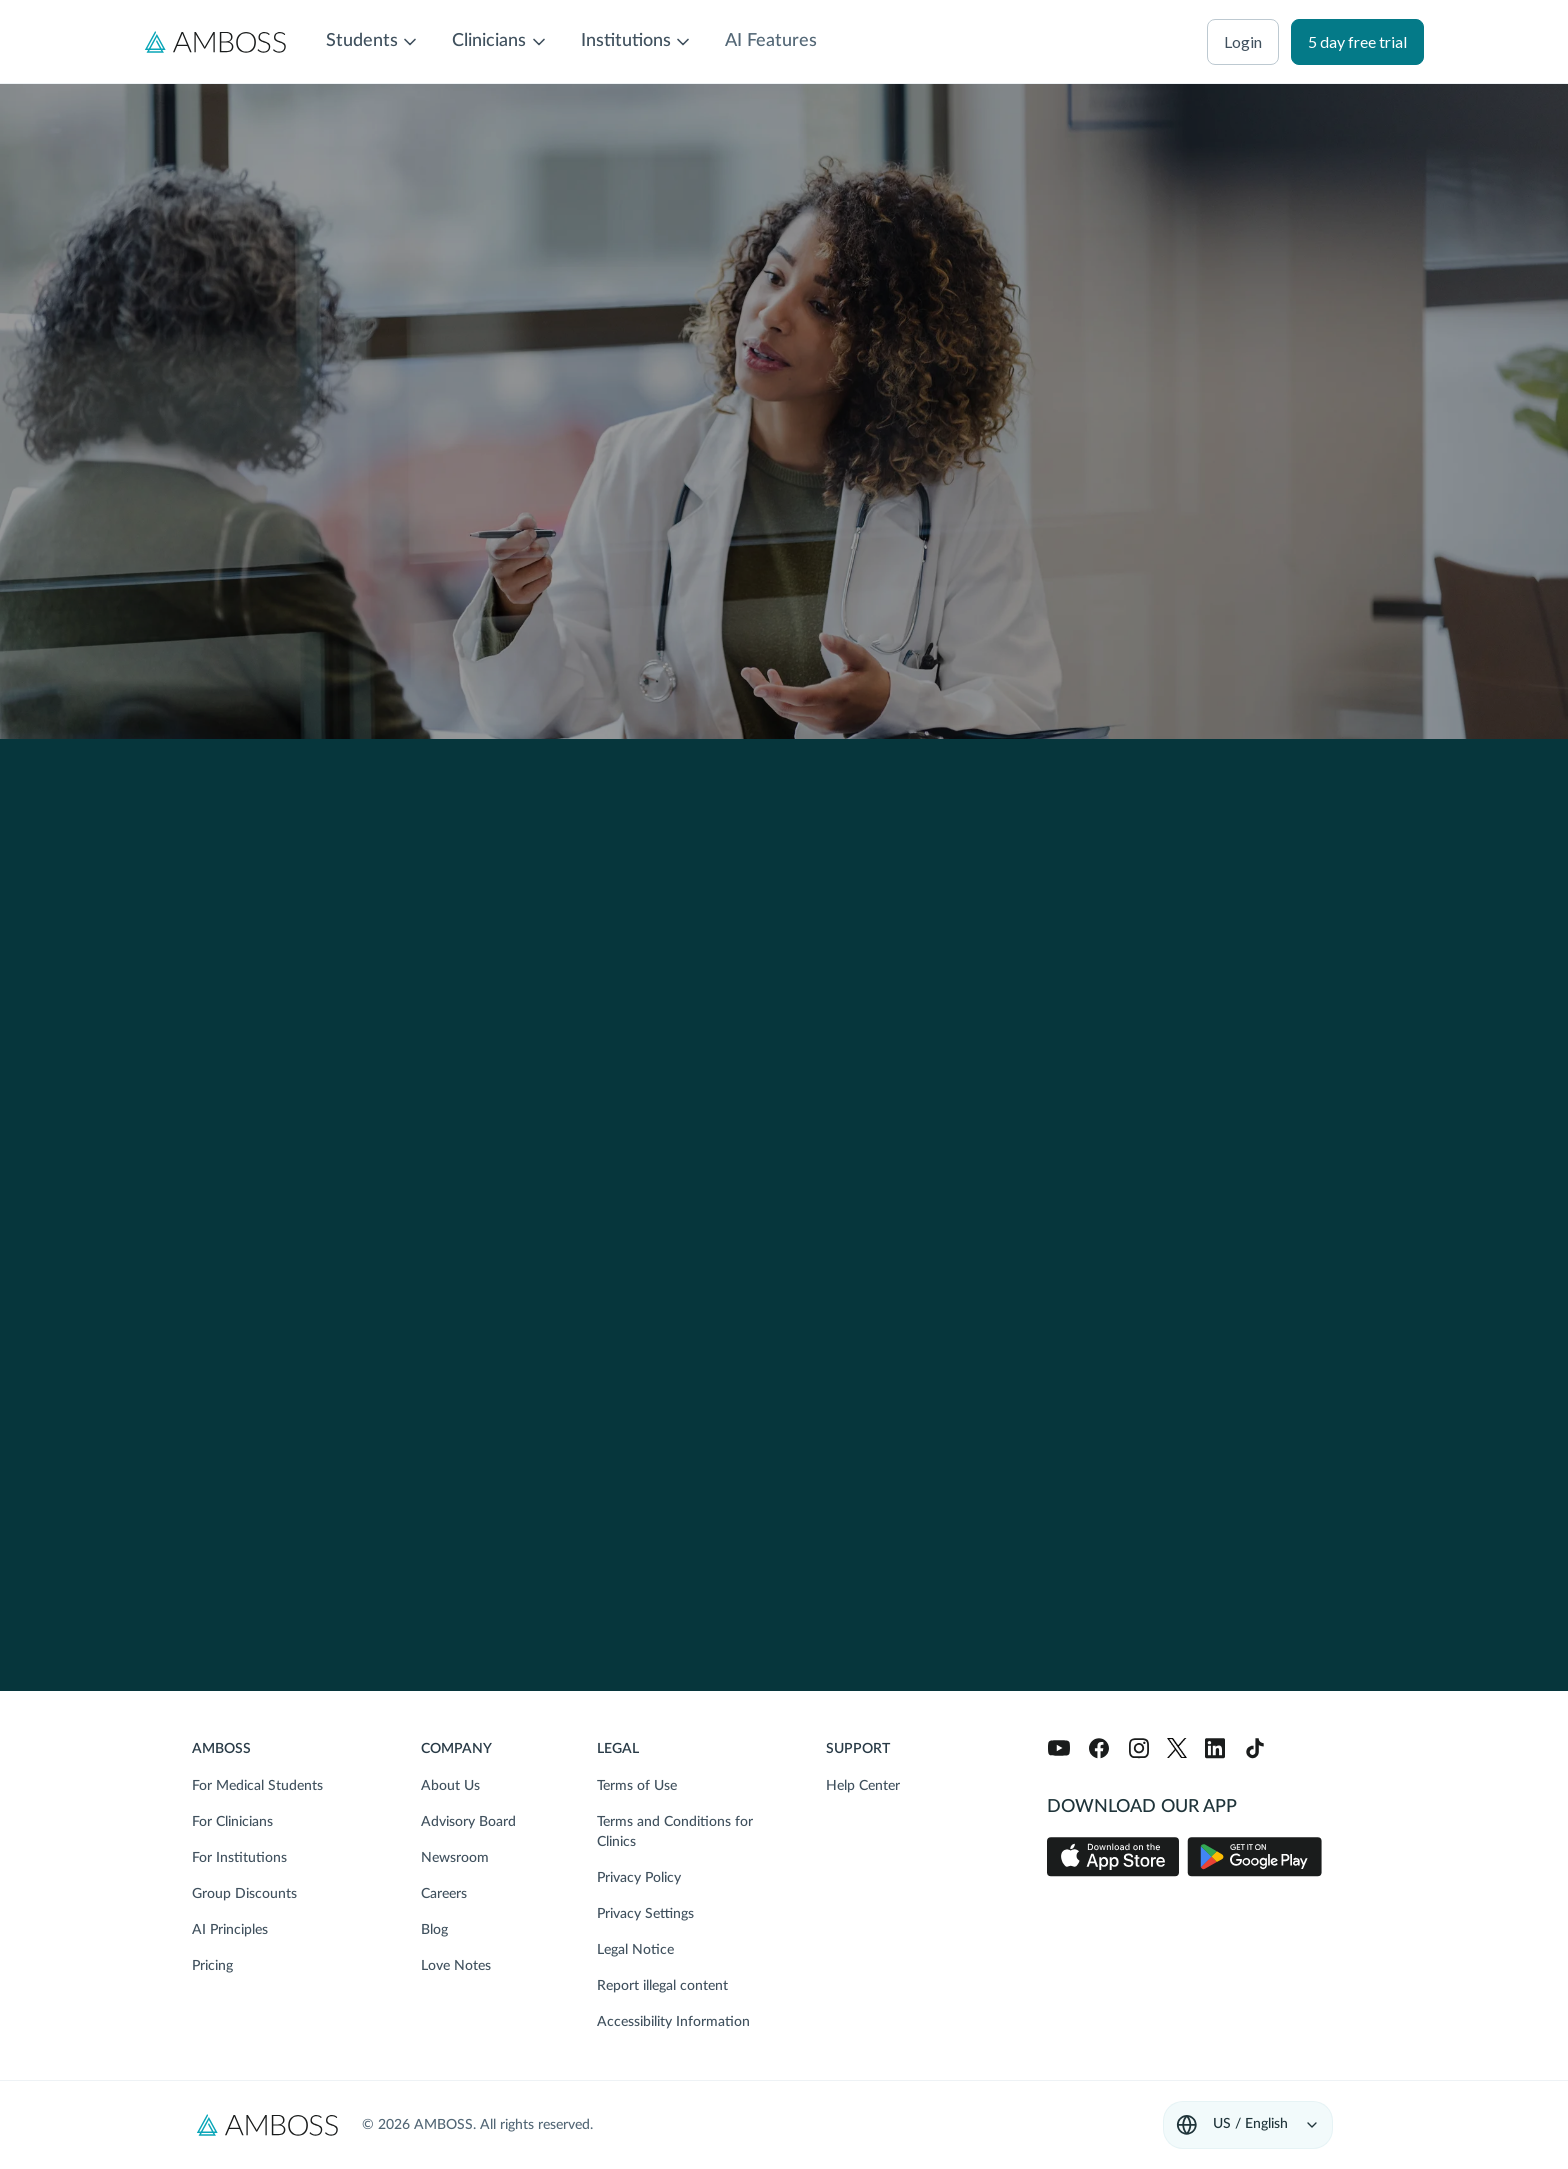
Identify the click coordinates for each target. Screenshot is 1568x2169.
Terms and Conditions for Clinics (675, 1832)
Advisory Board (468, 1822)
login (1243, 41)
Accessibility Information (673, 2022)
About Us (450, 1786)
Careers (444, 1894)
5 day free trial (1357, 41)
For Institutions (239, 1858)
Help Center (863, 1786)
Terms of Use (637, 1786)
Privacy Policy (639, 1878)
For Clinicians (232, 1822)
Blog (434, 1930)
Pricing (212, 1966)
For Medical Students (257, 1786)
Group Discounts (244, 1894)
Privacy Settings (645, 1914)
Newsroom (455, 1858)
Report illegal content (662, 1986)
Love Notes (456, 1966)
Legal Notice (635, 1950)
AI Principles (230, 1930)
